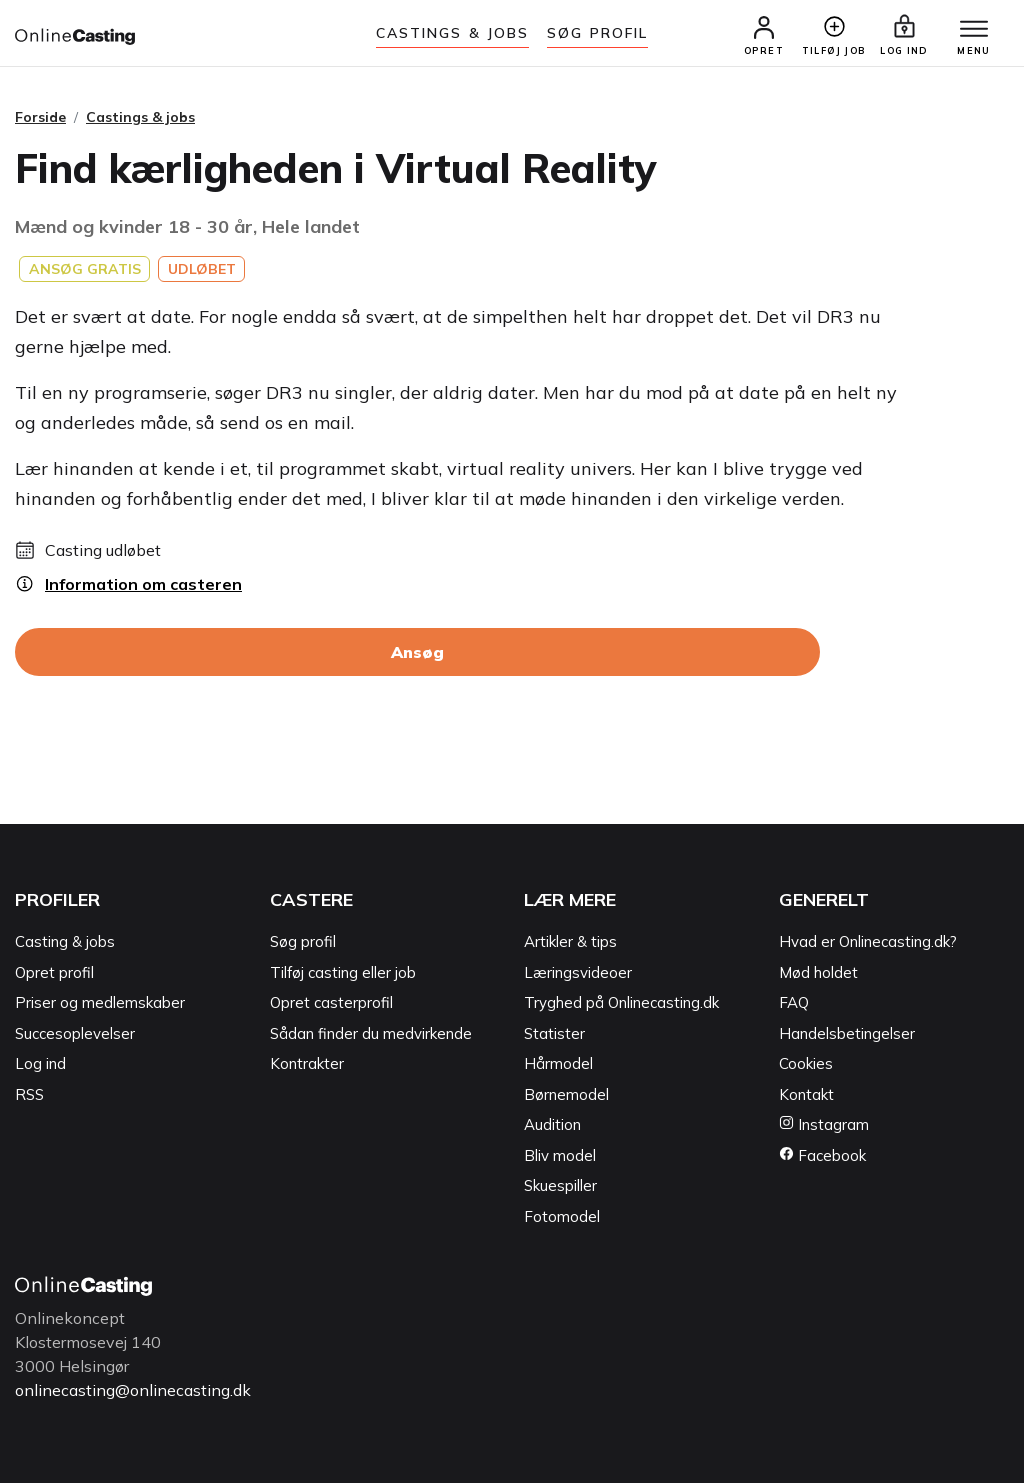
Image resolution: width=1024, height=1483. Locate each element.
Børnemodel (566, 1094)
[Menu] (974, 30)
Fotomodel (562, 1216)
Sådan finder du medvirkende (371, 1033)
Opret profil (54, 972)
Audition (552, 1124)
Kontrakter (307, 1063)
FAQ (794, 1002)
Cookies (806, 1063)
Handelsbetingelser (847, 1033)
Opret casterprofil (331, 1002)
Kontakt (806, 1094)
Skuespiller (560, 1185)
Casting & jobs (65, 941)
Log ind (40, 1063)
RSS (29, 1094)
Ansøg (417, 652)
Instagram (824, 1124)
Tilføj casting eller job (343, 972)
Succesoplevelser (75, 1033)
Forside (40, 117)
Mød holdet (818, 972)
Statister (554, 1033)
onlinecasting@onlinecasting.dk (133, 1390)
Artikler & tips (570, 941)
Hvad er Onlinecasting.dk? (868, 941)
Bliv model (560, 1155)
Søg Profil (597, 33)
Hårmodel (558, 1063)
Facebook (822, 1155)
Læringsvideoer (578, 972)
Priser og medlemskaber (100, 1002)
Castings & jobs (453, 33)
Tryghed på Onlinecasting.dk (621, 1002)
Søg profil (303, 941)
